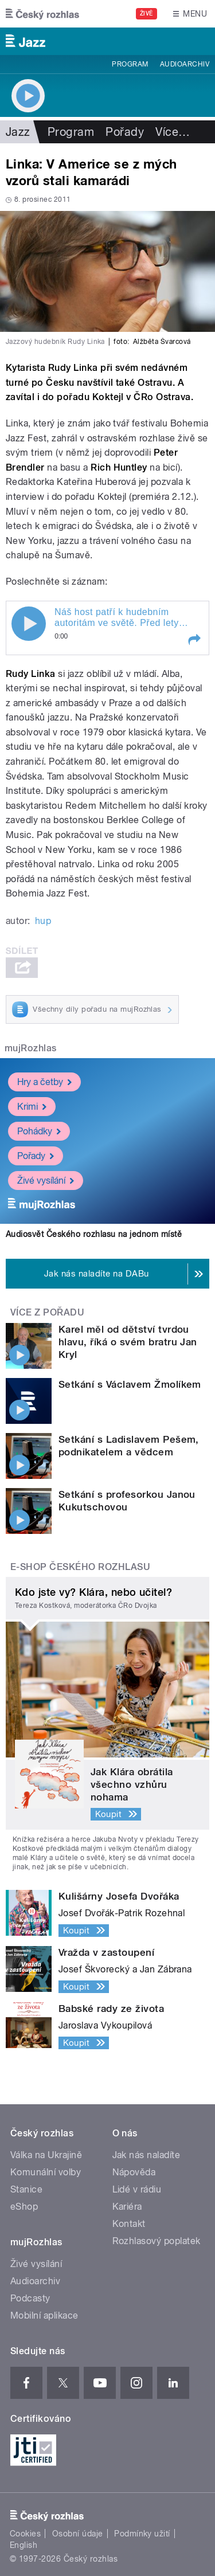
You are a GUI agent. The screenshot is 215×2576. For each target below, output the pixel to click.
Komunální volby (45, 2172)
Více (172, 132)
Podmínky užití (142, 2533)
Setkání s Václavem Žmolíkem (129, 1384)
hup (43, 920)
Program (130, 64)
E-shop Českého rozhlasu (80, 1566)
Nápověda (134, 2172)
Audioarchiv (184, 64)
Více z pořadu (47, 1312)
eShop (24, 2206)
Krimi (31, 1106)
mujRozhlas (31, 1048)
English (23, 2545)
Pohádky (39, 1130)
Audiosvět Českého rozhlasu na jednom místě (94, 1234)
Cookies (25, 2533)
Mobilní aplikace (44, 2315)
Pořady (124, 132)
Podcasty (30, 2298)
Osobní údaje (77, 2533)
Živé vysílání (45, 1180)
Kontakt (129, 2223)
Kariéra (127, 2206)
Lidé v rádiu (137, 2189)
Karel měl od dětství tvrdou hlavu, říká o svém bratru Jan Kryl (127, 1342)
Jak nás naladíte (146, 2155)
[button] (194, 640)
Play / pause (28, 623)
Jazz (18, 132)
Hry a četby (44, 1081)
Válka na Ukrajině (46, 2155)
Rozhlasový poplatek (156, 2241)
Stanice (26, 2189)
